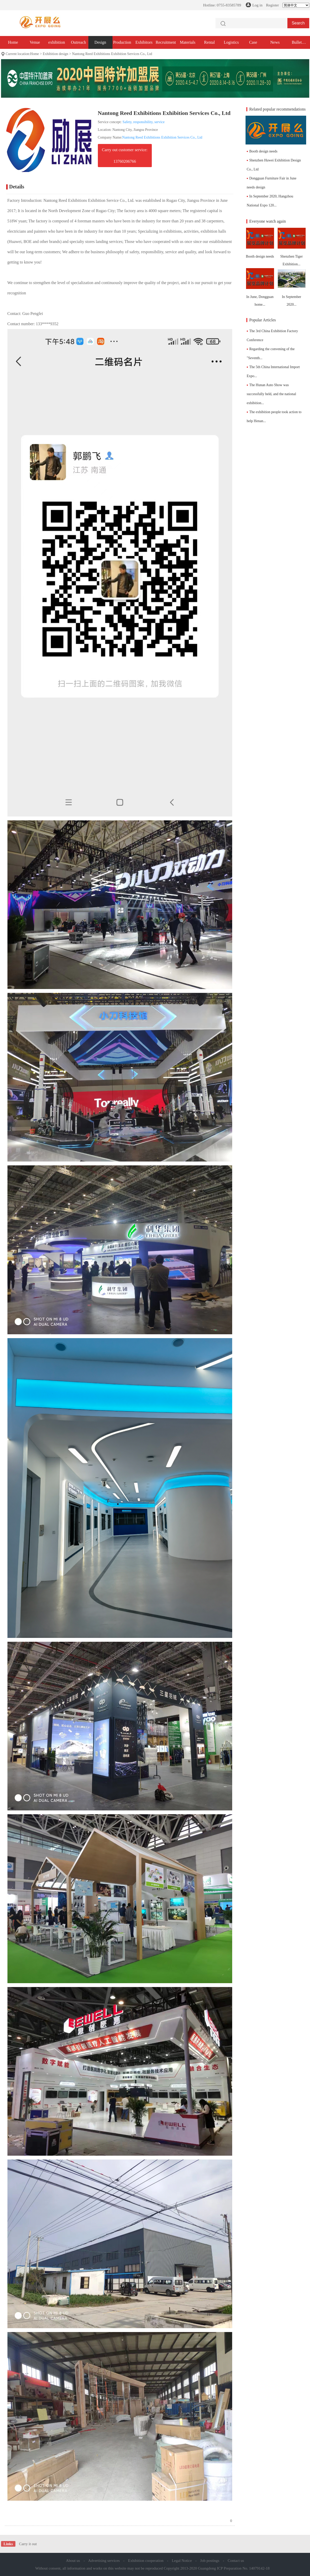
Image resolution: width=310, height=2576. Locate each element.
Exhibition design (55, 54)
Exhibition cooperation (146, 2561)
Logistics (231, 42)
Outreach (78, 42)
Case (253, 42)
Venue (35, 42)
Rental (209, 42)
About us (73, 2561)
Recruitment (166, 42)
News (274, 42)
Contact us (236, 2561)
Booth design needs (263, 151)
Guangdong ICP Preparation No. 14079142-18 (234, 2568)
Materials (187, 42)
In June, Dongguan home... (260, 287)
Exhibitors (144, 42)
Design (100, 42)
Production (122, 42)
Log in (257, 5)
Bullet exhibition (296, 44)
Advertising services (104, 2561)
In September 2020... (292, 287)
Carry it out (28, 2544)
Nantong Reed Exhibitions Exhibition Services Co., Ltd (112, 54)
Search (298, 23)
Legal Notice (182, 2561)
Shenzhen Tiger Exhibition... (292, 247)
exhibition (56, 42)
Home (13, 42)
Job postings (209, 2561)
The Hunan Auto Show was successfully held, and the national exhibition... (271, 394)
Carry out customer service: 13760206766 (124, 156)
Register (272, 5)
